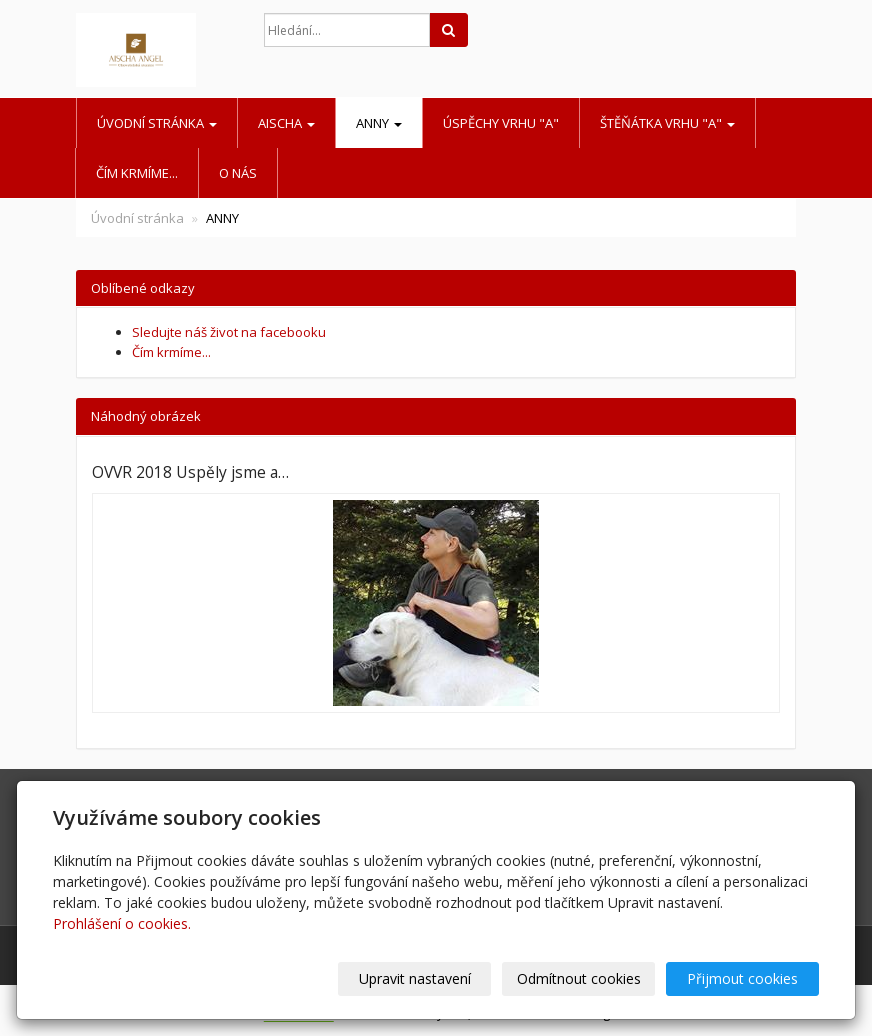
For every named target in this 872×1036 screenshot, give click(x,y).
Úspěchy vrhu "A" (501, 123)
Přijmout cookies (742, 978)
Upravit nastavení (415, 978)
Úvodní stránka (157, 123)
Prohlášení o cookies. (122, 923)
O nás (238, 173)
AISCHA (286, 123)
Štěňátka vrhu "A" (667, 123)
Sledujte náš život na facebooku (229, 332)
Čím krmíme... (137, 173)
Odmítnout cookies (579, 978)
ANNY (379, 123)
